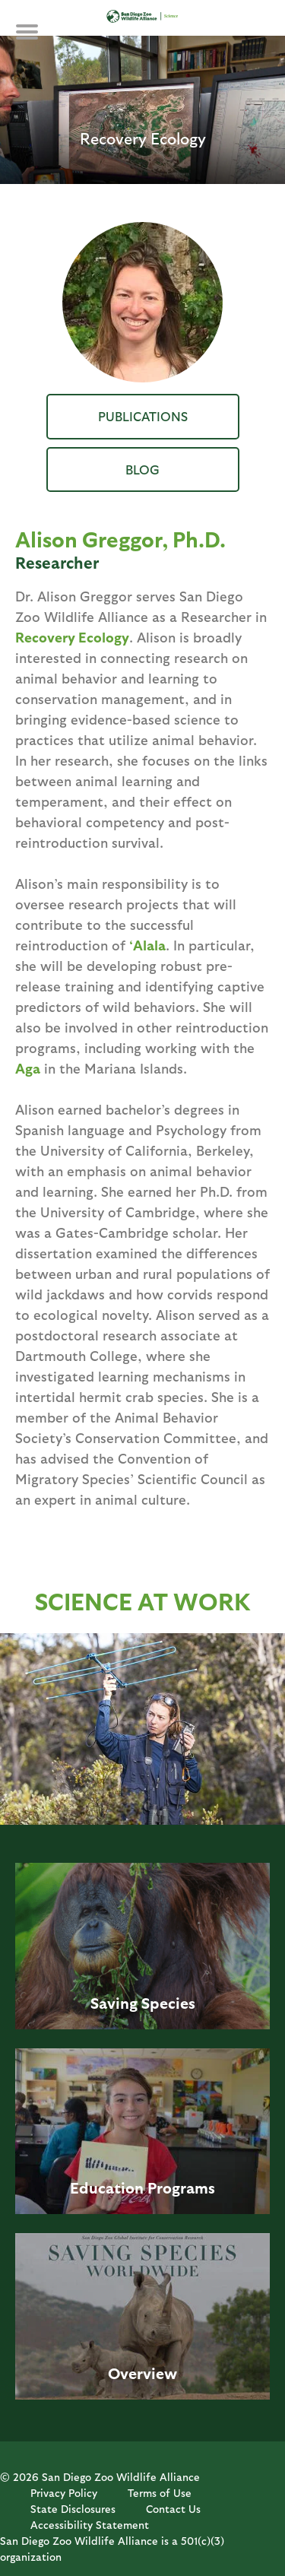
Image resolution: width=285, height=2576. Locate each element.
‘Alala (147, 945)
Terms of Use (160, 2492)
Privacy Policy (63, 2492)
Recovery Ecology (72, 637)
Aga (27, 1068)
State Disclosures (73, 2508)
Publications (143, 416)
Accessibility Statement (89, 2524)
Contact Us (173, 2508)
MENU (37, 39)
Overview (142, 2373)
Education (107, 2187)
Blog (142, 469)
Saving (114, 2003)
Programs (181, 2187)
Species (168, 2003)
